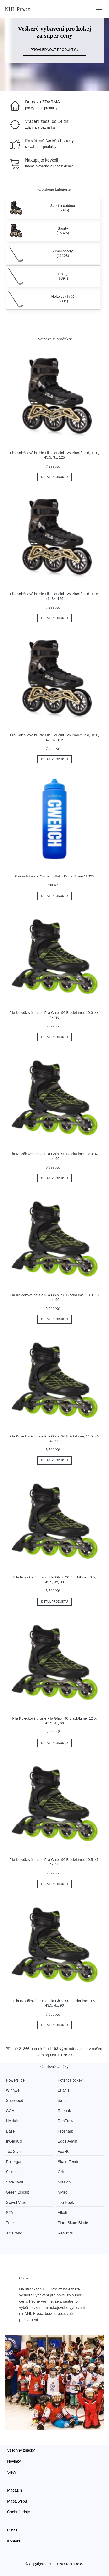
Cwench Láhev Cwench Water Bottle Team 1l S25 (54, 876)
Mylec (63, 2192)
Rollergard (15, 2162)
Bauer (63, 2101)
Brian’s (63, 2090)
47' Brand (14, 2233)
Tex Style (14, 2151)
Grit (61, 2172)
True (10, 2223)
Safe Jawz (15, 2182)
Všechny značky (21, 2450)
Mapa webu (17, 2501)
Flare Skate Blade (73, 2223)
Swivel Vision (17, 2202)
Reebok (64, 2111)
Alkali (62, 2213)
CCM (10, 2111)
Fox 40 (63, 2151)
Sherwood (14, 2101)
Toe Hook (66, 2202)
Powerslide (15, 2080)
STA (9, 2213)
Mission (64, 2182)
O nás (12, 2530)
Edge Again (67, 2141)
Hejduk (12, 2121)
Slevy (11, 2472)
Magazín (14, 2490)
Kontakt (13, 2541)
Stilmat (12, 2172)
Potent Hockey (70, 2080)
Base (10, 2131)
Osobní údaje (18, 2512)
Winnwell (13, 2090)
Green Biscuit (17, 2192)
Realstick (65, 2233)
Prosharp (65, 2131)
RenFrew (65, 2121)
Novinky (14, 2461)
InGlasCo (14, 2141)
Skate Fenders (70, 2162)
